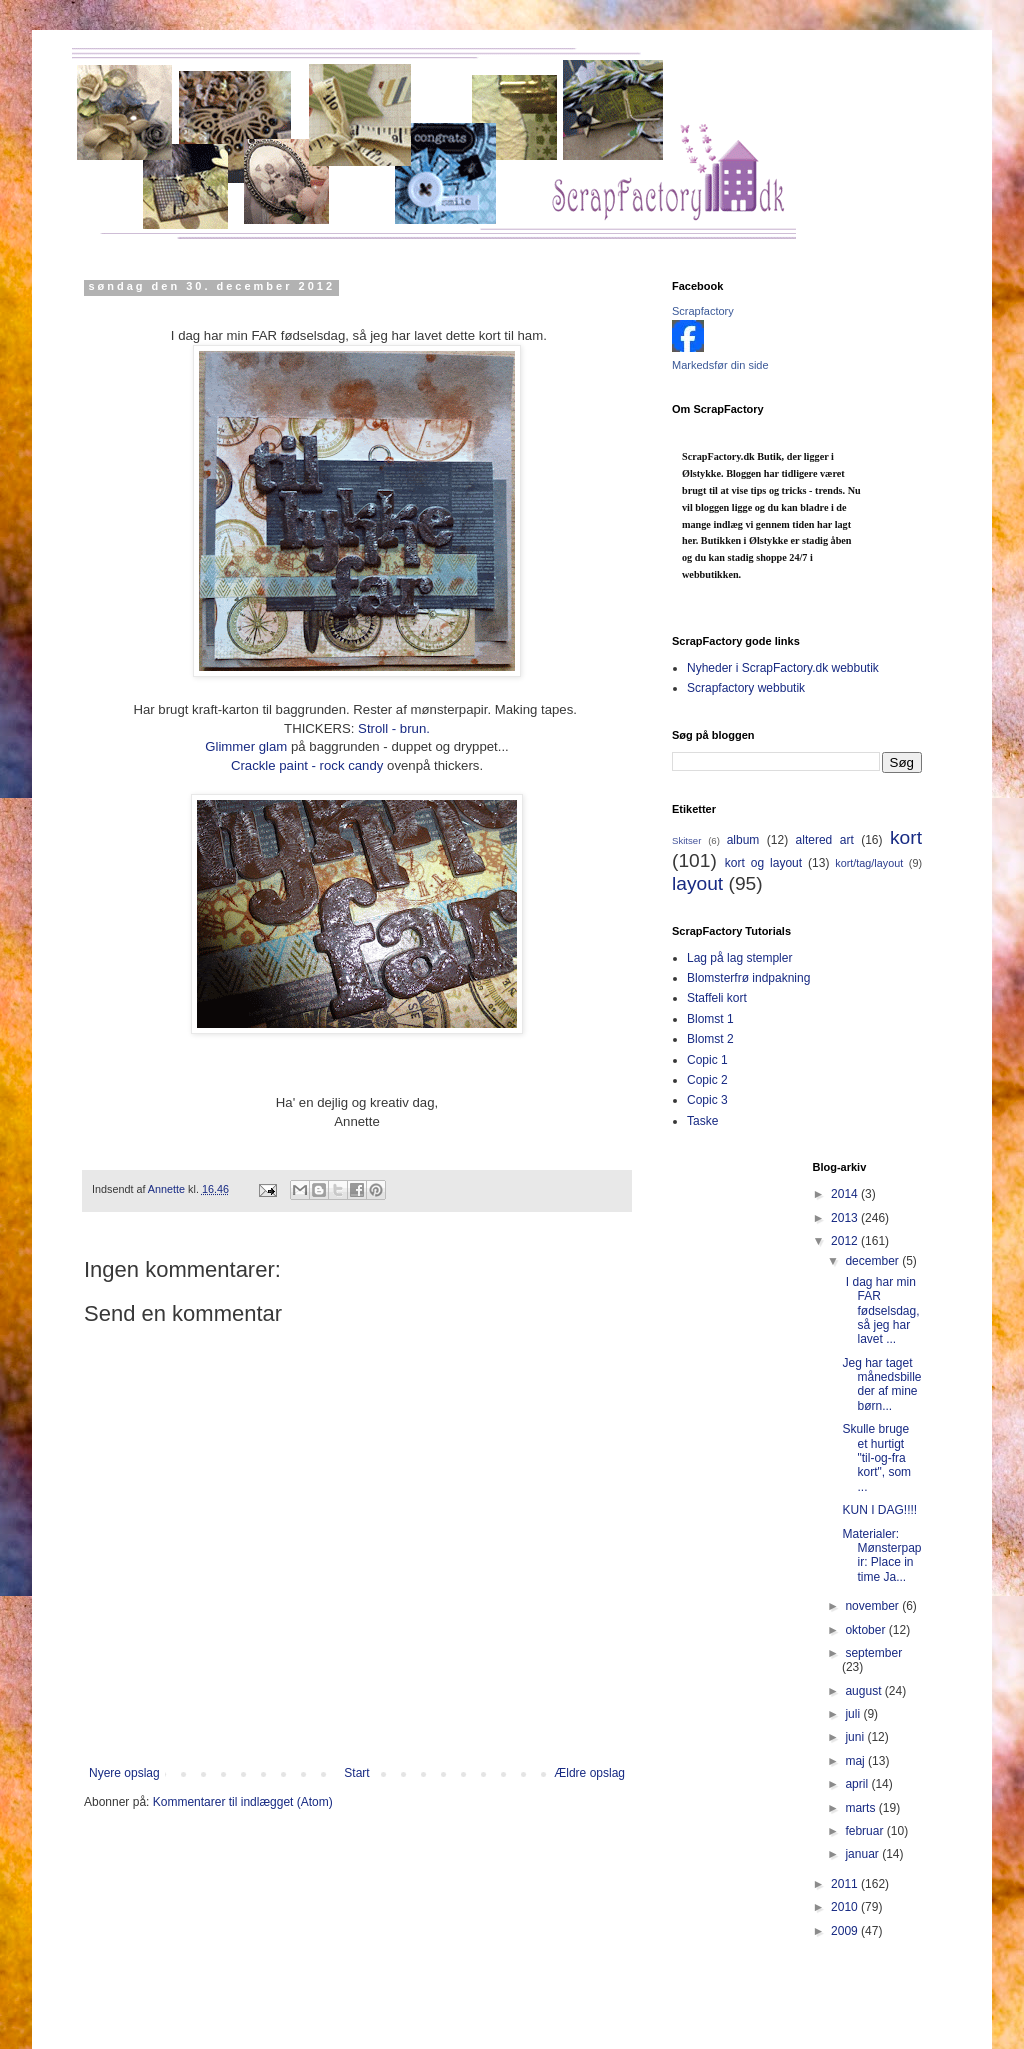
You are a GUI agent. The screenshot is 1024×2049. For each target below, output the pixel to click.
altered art (825, 840)
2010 (846, 1907)
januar (863, 1854)
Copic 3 (707, 1100)
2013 (846, 1218)
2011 (846, 1884)
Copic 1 (707, 1060)
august (864, 1691)
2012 (846, 1241)
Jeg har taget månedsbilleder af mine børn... (881, 1384)
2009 (846, 1931)
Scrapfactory (703, 311)
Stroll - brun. (394, 728)
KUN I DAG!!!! (879, 1510)
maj (856, 1761)
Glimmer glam (246, 746)
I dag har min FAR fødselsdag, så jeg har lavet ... (880, 1311)
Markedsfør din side (720, 365)
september (873, 1653)
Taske (702, 1121)
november (873, 1606)
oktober (866, 1630)
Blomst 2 (710, 1039)
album (743, 840)
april (858, 1784)
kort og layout (763, 863)
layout (697, 883)
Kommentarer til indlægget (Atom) (243, 1802)
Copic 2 (707, 1080)
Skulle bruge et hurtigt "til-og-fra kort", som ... (876, 1458)
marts (861, 1808)
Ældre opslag (589, 1773)
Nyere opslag (124, 1773)
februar (865, 1831)
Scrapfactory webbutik (746, 688)
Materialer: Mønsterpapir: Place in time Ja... (881, 1555)
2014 (846, 1194)
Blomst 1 (710, 1019)
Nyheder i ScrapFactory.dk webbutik (783, 668)
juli (854, 1714)
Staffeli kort (717, 998)
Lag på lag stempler (739, 958)
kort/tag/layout (869, 863)
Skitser (686, 840)
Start (356, 1773)
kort (906, 837)
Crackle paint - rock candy (309, 765)
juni (856, 1737)
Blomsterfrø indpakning (748, 978)
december (873, 1261)
